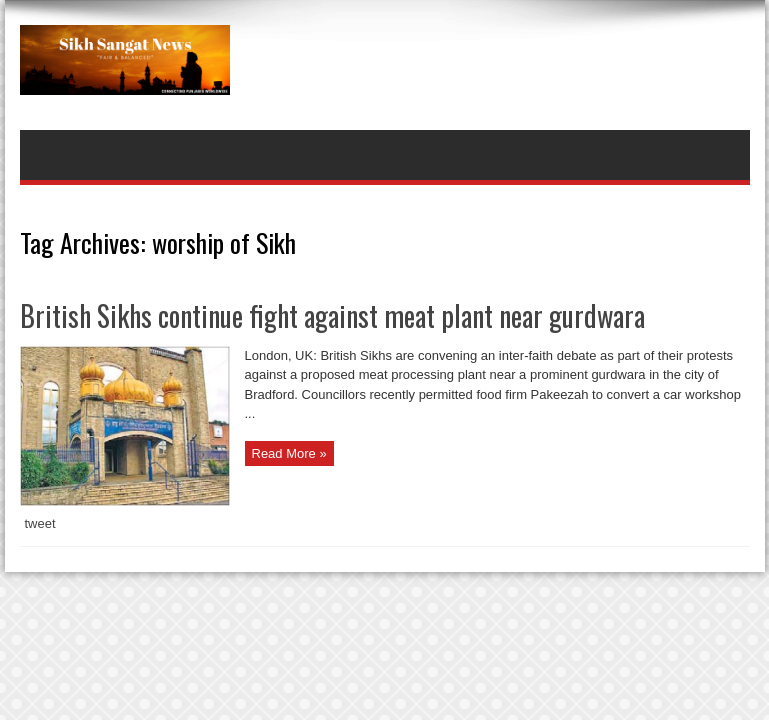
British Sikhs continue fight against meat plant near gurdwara (332, 315)
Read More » (289, 453)
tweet (40, 523)
